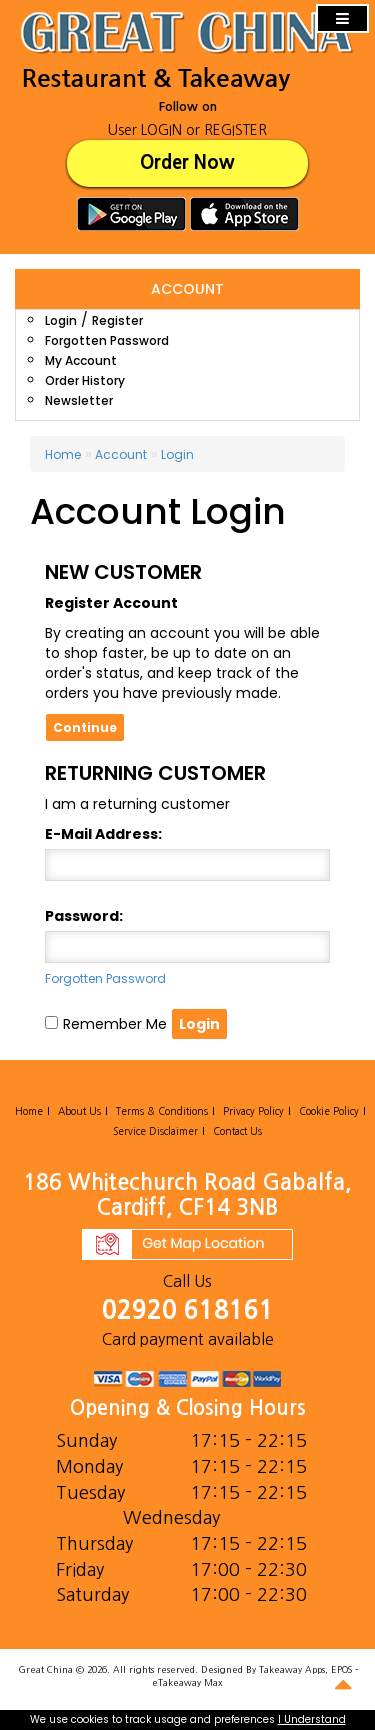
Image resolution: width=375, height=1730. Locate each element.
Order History (85, 380)
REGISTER (235, 130)
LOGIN (161, 130)
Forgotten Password (107, 340)
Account (121, 454)
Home (63, 454)
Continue (85, 727)
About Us (79, 1111)
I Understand (312, 1719)
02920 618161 (188, 1310)
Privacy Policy (253, 1111)
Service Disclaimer (155, 1131)
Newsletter (79, 400)
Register (117, 320)
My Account (81, 360)
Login (61, 320)
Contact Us (237, 1131)
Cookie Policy (329, 1111)
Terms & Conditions (162, 1111)
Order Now (187, 162)
